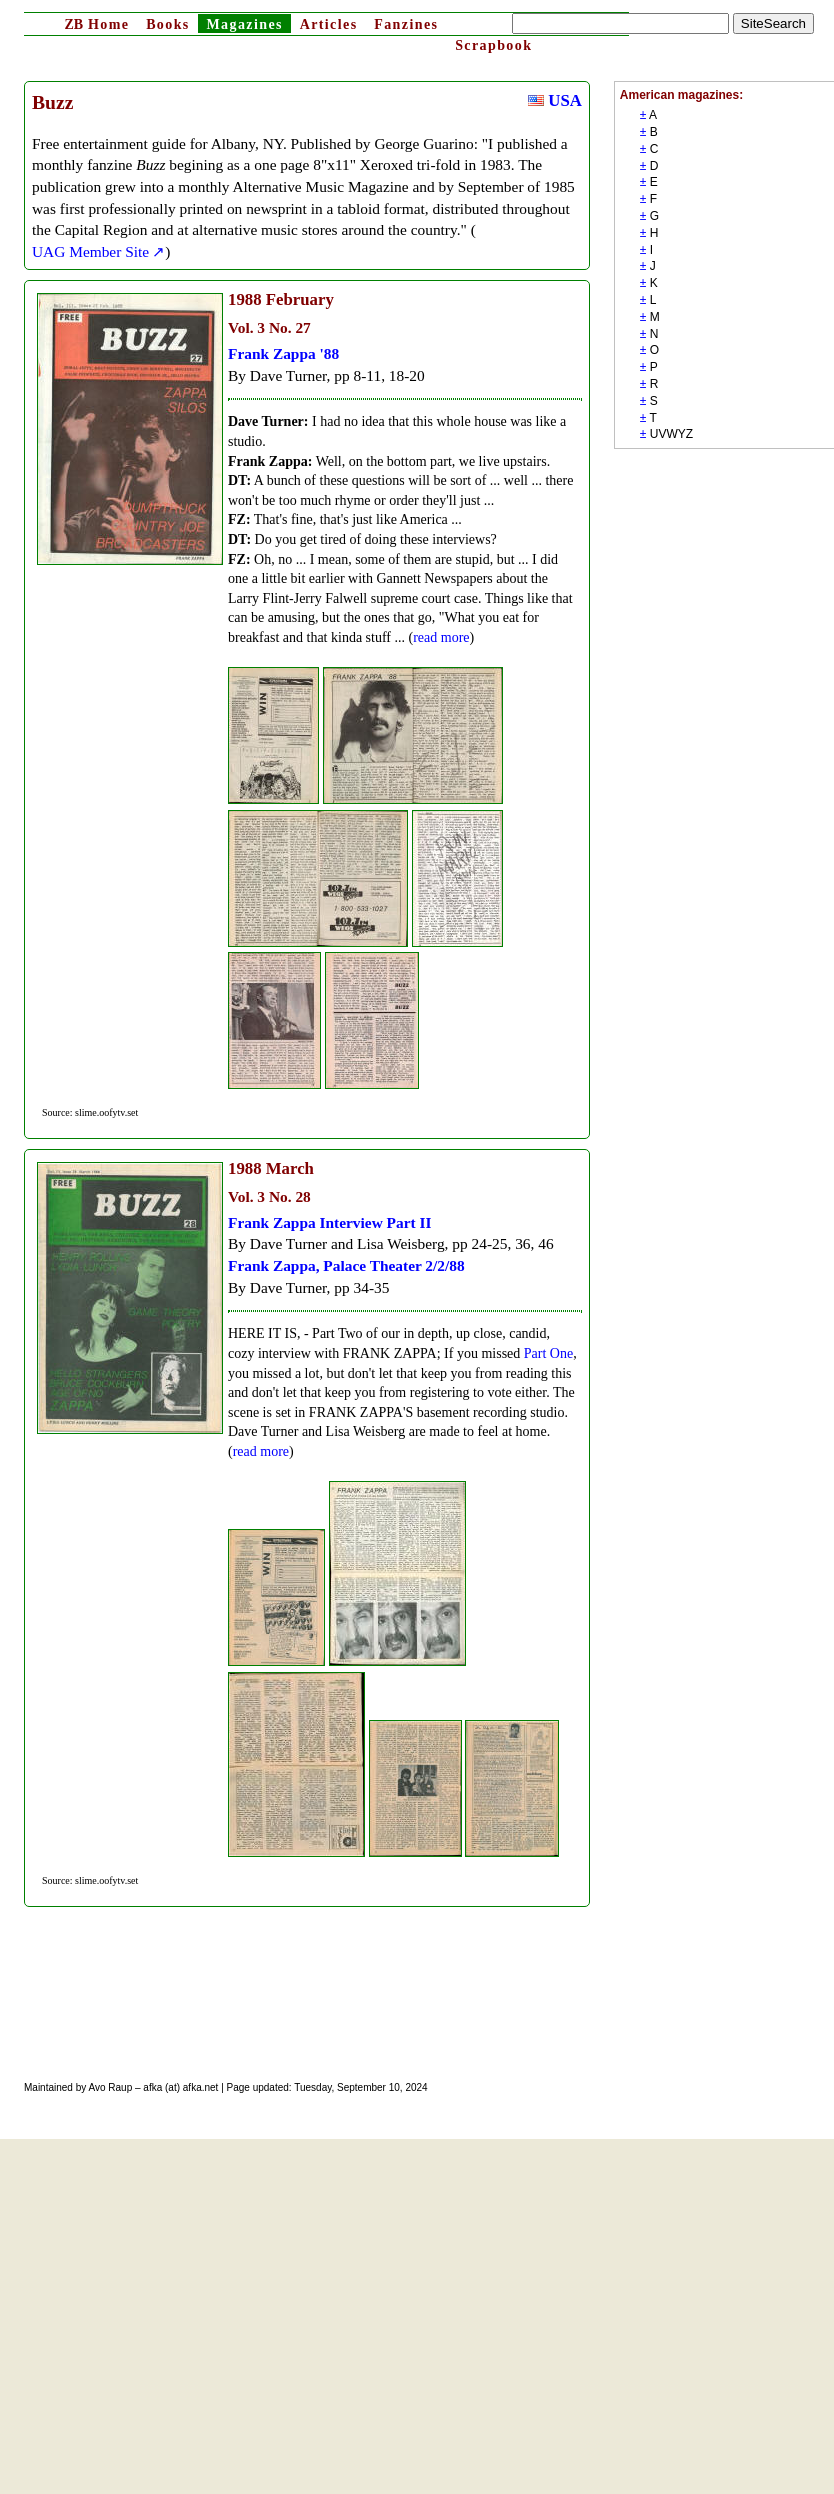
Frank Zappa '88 (283, 353)
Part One (548, 1353)
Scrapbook (493, 45)
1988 (245, 299)
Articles (329, 24)
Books (168, 24)
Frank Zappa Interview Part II (330, 1222)
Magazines (244, 24)
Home (96, 24)
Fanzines (406, 24)
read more (441, 637)
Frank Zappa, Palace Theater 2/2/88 (346, 1265)
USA (555, 100)
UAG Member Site (90, 251)
